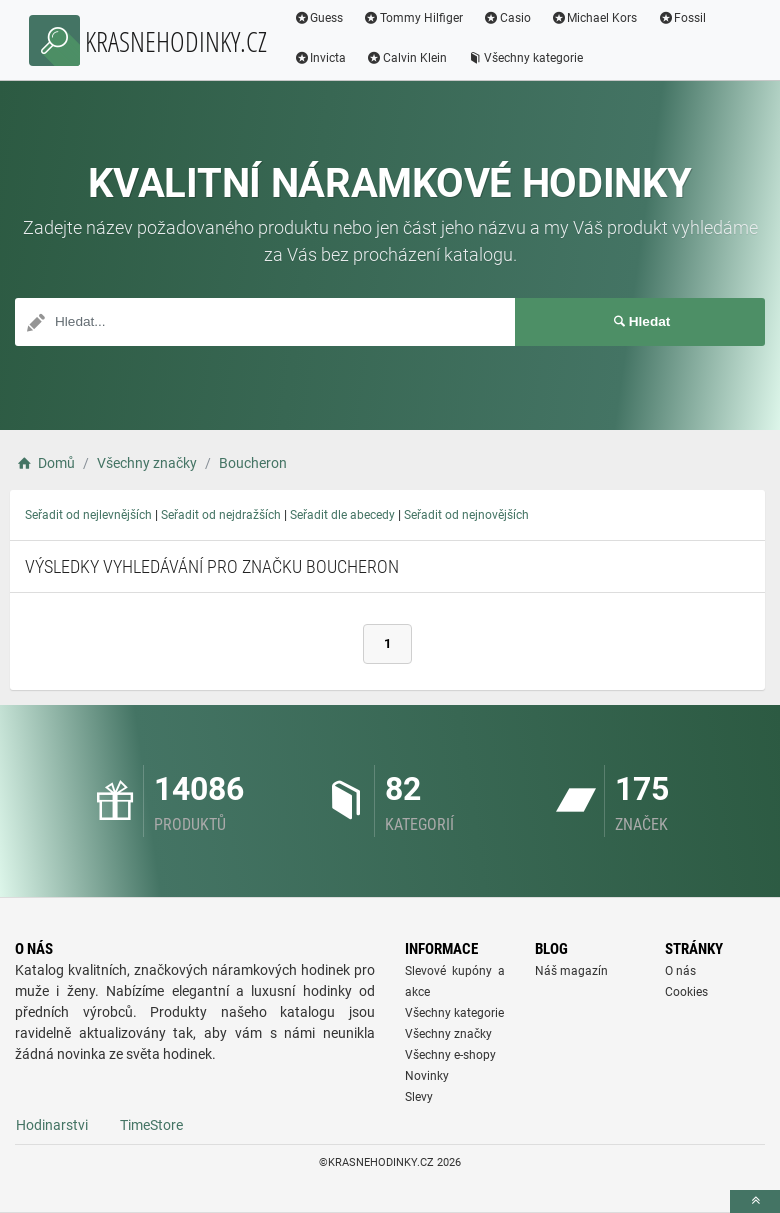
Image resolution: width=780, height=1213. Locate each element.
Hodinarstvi (52, 1125)
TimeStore (151, 1125)
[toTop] (755, 1201)
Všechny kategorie (528, 58)
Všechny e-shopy (450, 1055)
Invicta (322, 58)
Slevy (419, 1097)
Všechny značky (448, 1034)
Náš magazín (571, 971)
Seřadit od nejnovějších (466, 515)
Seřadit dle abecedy (342, 515)
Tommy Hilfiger (416, 18)
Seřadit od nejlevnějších (88, 515)
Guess (321, 18)
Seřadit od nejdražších (221, 515)
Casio (510, 18)
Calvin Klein (409, 58)
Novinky (427, 1076)
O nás (680, 971)
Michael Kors (596, 18)
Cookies (686, 992)
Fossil (684, 18)
